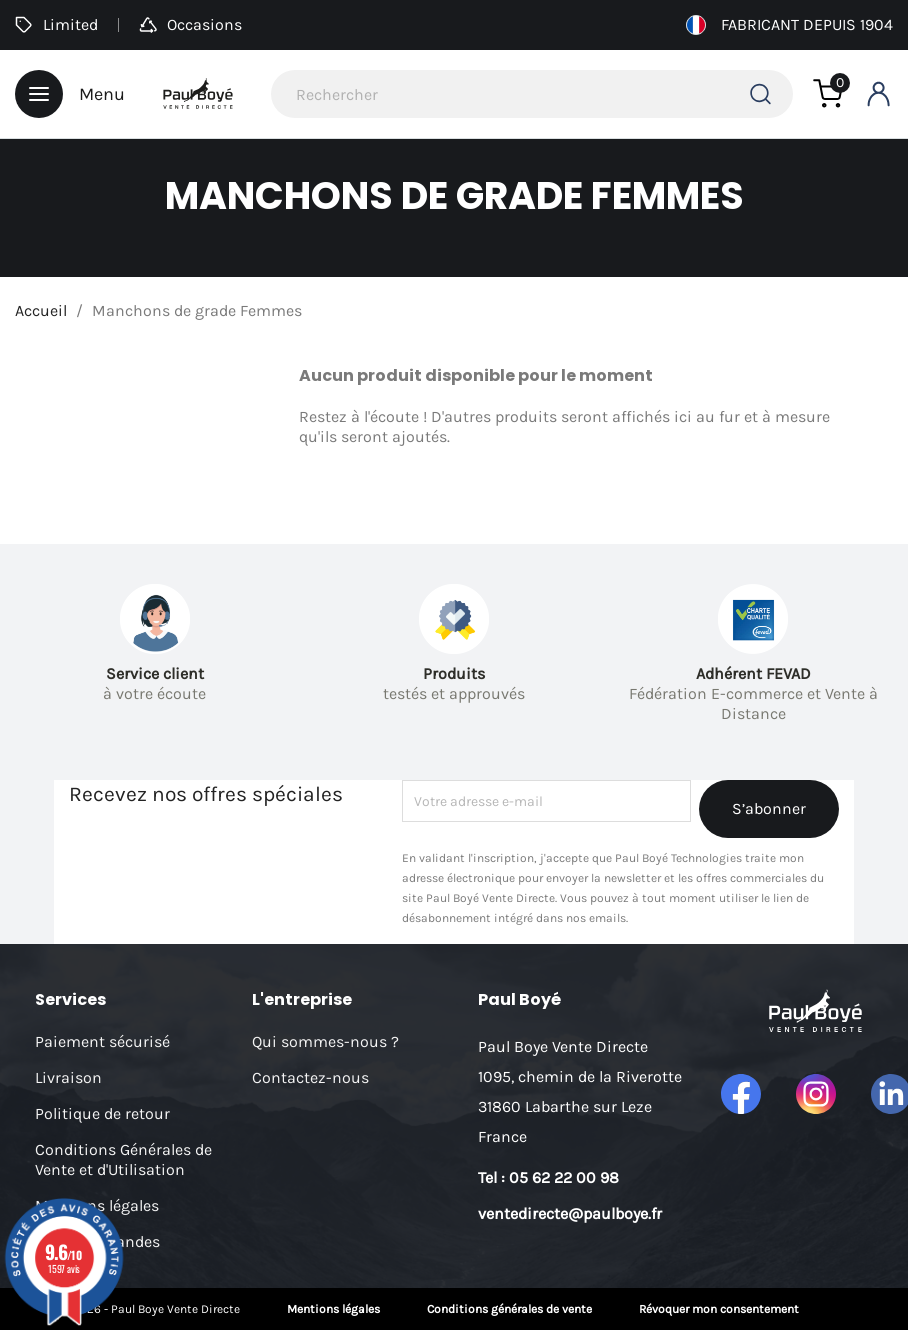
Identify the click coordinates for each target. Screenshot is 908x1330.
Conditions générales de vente (509, 1309)
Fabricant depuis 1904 (789, 25)
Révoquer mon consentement (719, 1309)
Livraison (68, 1077)
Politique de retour (102, 1113)
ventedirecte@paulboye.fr (570, 1213)
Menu (70, 94)
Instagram (816, 1094)
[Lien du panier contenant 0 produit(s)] (828, 94)
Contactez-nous (310, 1077)
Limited (56, 24)
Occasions (190, 24)
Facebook (741, 1094)
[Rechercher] (532, 94)
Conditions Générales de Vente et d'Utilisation (123, 1159)
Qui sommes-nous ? (325, 1041)
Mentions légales (333, 1309)
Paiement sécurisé (102, 1041)
